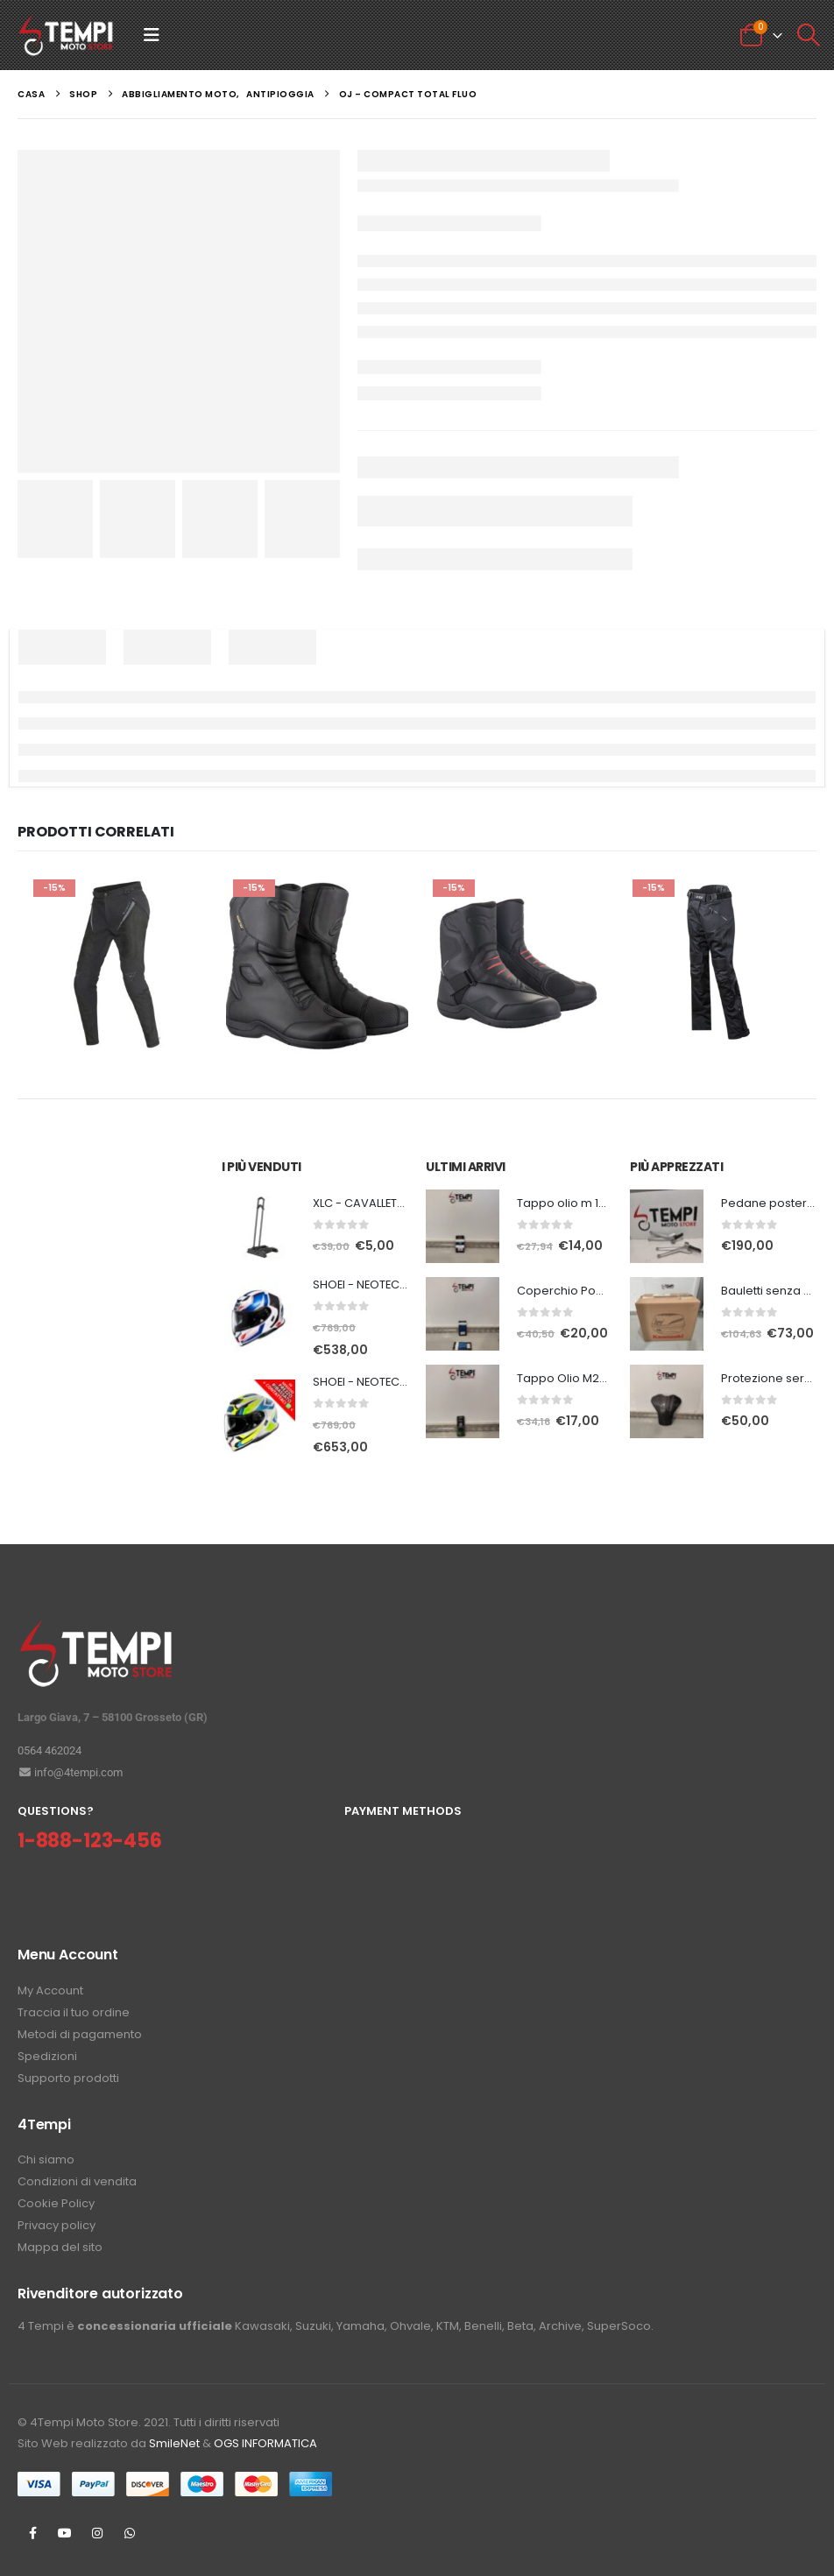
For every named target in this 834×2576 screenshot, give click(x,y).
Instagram (97, 2533)
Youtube (65, 2533)
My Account (50, 1990)
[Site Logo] (66, 35)
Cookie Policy (56, 2203)
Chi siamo (46, 2159)
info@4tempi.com (70, 1772)
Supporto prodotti (68, 2078)
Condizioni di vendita (77, 2181)
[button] (151, 35)
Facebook (32, 2533)
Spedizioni (47, 2056)
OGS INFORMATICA (265, 2443)
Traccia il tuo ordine (74, 2012)
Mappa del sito (60, 2247)
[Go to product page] (258, 1226)
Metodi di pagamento (80, 2034)
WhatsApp (130, 2533)
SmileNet (174, 2443)
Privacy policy (56, 2225)
